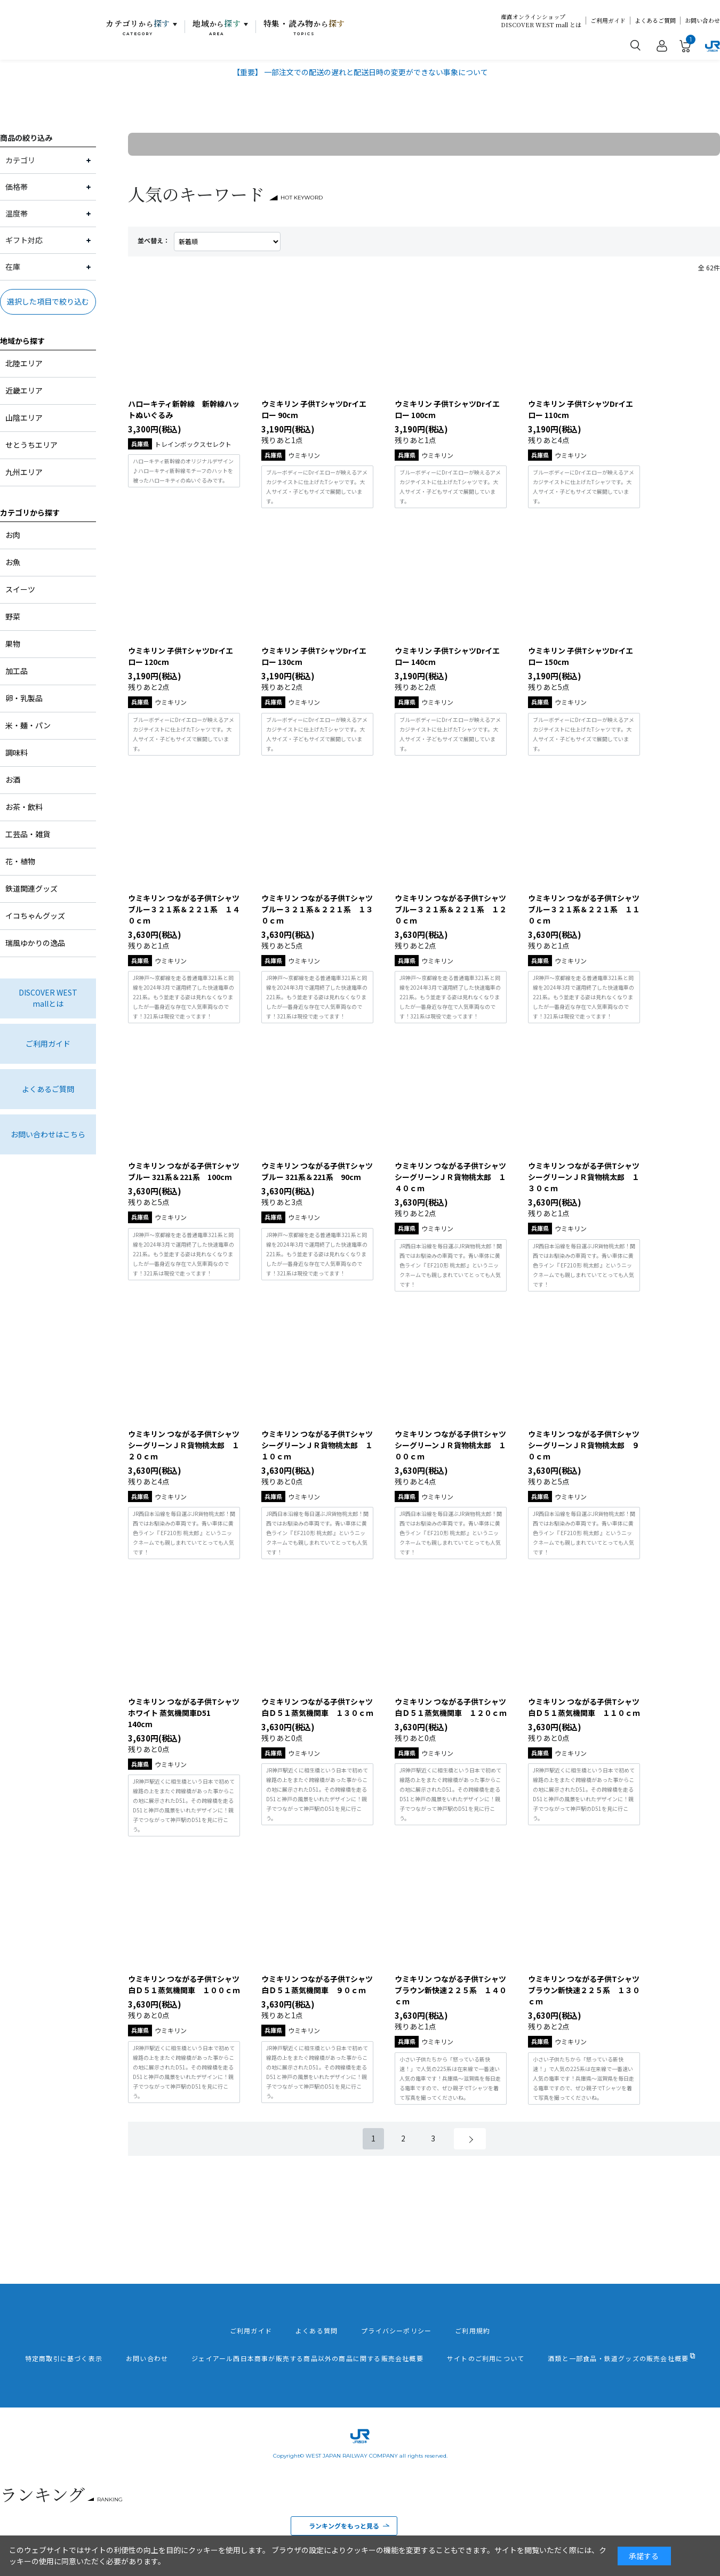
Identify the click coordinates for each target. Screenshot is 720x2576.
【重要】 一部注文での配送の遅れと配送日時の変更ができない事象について (360, 72)
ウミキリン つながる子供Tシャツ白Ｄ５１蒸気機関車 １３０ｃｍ (317, 1707)
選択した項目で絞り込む (48, 301)
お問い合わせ (702, 21)
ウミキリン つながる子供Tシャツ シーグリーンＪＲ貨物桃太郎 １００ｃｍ (450, 1445)
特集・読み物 (304, 27)
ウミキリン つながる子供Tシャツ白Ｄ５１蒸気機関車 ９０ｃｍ (317, 1984)
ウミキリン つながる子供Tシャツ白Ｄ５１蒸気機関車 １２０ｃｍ (451, 1707)
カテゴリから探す (30, 512)
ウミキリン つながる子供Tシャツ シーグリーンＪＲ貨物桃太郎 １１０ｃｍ (317, 1445)
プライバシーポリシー (396, 2330)
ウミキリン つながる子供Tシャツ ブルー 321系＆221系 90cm (317, 1171)
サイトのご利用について (485, 2358)
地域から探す (22, 340)
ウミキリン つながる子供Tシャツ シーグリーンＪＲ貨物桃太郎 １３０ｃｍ (583, 1176)
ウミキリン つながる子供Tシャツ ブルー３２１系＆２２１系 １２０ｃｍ (451, 909)
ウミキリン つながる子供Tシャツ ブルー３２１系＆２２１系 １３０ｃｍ (317, 909)
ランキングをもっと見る (344, 2525)
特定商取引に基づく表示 (63, 2358)
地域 (217, 27)
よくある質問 (316, 2330)
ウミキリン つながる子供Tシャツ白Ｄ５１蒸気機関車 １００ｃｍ (184, 1984)
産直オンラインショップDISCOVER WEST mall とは (541, 21)
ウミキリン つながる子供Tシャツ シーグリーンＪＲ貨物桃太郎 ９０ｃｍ (583, 1445)
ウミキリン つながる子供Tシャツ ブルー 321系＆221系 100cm (183, 1171)
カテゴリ (138, 27)
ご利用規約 (472, 2330)
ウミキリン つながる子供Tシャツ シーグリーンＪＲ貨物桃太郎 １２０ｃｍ (183, 1445)
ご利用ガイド (608, 21)
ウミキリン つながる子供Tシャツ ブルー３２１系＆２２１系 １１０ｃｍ (584, 909)
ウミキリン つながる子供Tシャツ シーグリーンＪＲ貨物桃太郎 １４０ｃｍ (450, 1176)
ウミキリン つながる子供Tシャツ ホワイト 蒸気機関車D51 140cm (183, 1712)
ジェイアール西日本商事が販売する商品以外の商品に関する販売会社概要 (307, 2358)
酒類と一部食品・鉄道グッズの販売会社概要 (618, 2358)
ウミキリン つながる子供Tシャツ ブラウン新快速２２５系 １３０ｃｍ (584, 1990)
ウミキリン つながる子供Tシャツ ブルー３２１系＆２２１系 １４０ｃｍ (184, 909)
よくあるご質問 (655, 21)
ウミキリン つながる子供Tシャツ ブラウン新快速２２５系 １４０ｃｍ (451, 1990)
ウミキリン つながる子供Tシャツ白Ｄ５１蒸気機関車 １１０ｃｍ (584, 1707)
